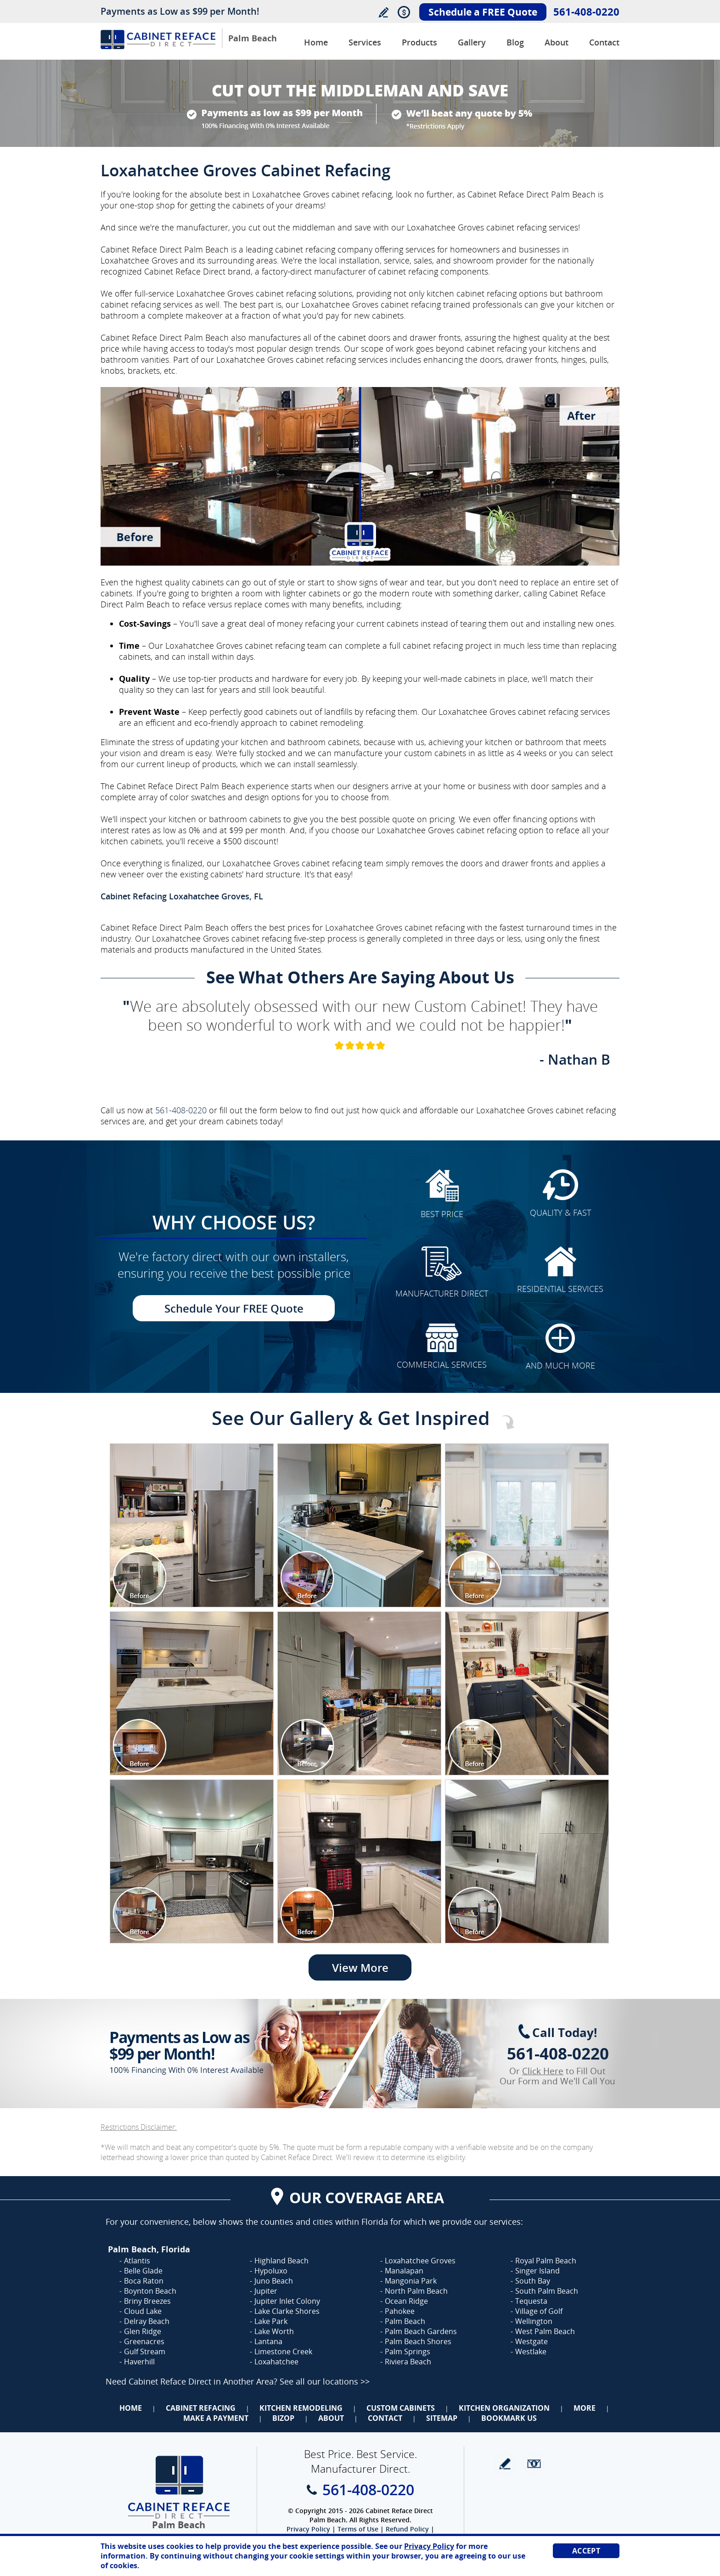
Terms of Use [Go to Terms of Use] (358, 2529)
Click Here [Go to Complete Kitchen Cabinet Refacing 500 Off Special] (542, 2071)
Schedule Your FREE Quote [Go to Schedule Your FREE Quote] (234, 1308)
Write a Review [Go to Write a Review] (383, 12)
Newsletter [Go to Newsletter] (533, 2463)
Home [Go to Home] (130, 2408)
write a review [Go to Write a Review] (505, 2463)
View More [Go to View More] (360, 1967)
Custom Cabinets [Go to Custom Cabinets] (400, 2408)
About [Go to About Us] (556, 42)
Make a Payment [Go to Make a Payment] (215, 2418)
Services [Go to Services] (365, 42)
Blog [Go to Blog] (515, 42)
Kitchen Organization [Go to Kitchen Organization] (504, 2408)
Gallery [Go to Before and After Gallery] (472, 42)
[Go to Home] (158, 46)
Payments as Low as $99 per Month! (180, 11)
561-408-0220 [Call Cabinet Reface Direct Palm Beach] (586, 11)
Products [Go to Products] (419, 42)
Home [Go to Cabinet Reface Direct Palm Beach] (316, 42)
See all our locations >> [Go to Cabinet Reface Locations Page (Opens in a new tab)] (325, 2381)
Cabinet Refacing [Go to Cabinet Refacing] (201, 2408)
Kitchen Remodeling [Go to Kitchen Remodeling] (301, 2408)
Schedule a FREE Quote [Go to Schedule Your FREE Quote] (482, 12)
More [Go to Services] (585, 2408)
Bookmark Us (509, 2418)
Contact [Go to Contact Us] (604, 42)
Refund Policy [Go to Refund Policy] (407, 2529)
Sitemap (441, 2418)
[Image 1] (192, 1525)
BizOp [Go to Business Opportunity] (283, 2418)
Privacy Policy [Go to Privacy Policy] (308, 2529)
